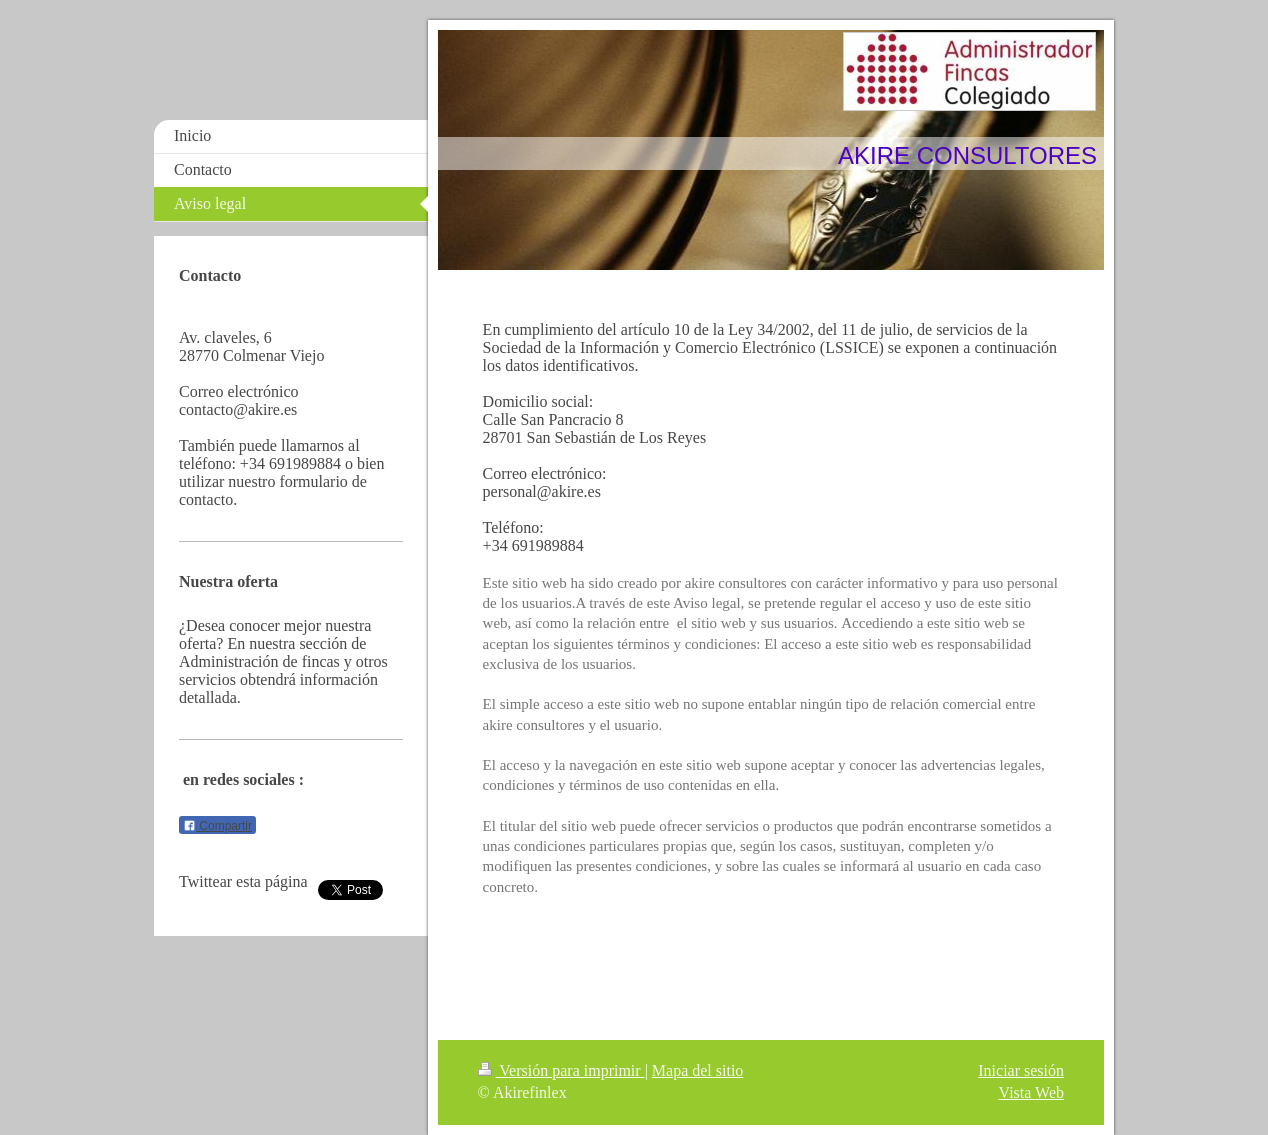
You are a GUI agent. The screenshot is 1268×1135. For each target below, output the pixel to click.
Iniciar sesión (1021, 1070)
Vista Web (1031, 1092)
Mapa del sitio (698, 1070)
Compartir (217, 826)
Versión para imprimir (561, 1070)
